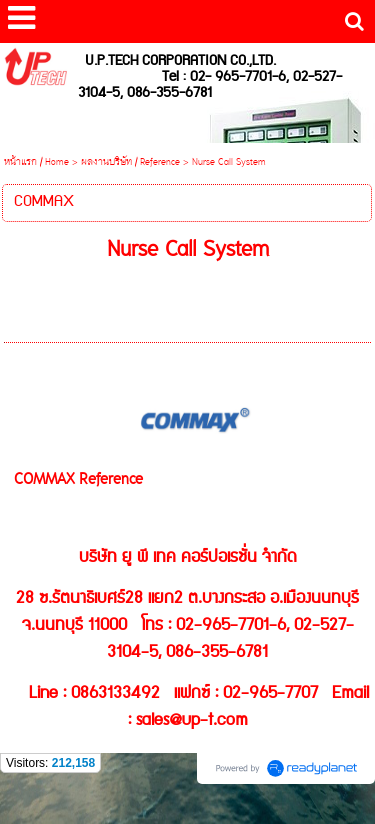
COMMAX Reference (78, 480)
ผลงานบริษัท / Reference (130, 162)
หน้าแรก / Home (36, 162)
